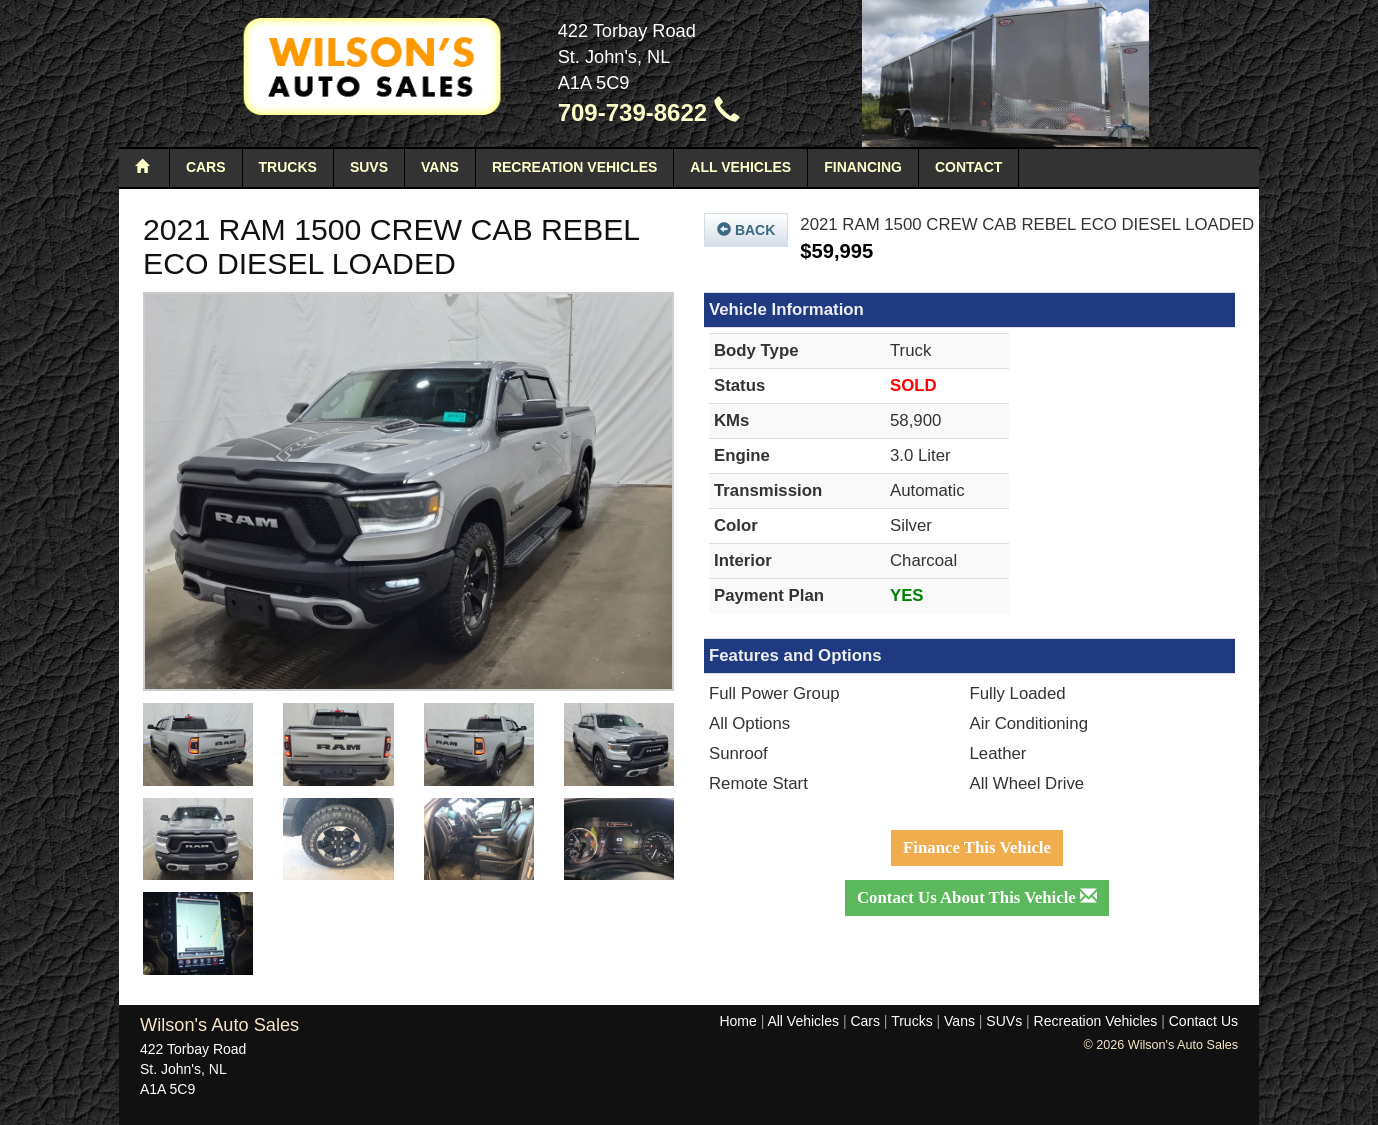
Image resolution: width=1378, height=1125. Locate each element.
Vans (440, 167)
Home (737, 1021)
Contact (968, 167)
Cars (206, 167)
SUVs (369, 167)
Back (746, 230)
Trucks (288, 167)
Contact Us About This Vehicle (977, 897)
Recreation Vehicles (574, 167)
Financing (863, 167)
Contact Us (1203, 1021)
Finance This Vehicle (977, 847)
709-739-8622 (649, 112)
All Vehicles (740, 167)
